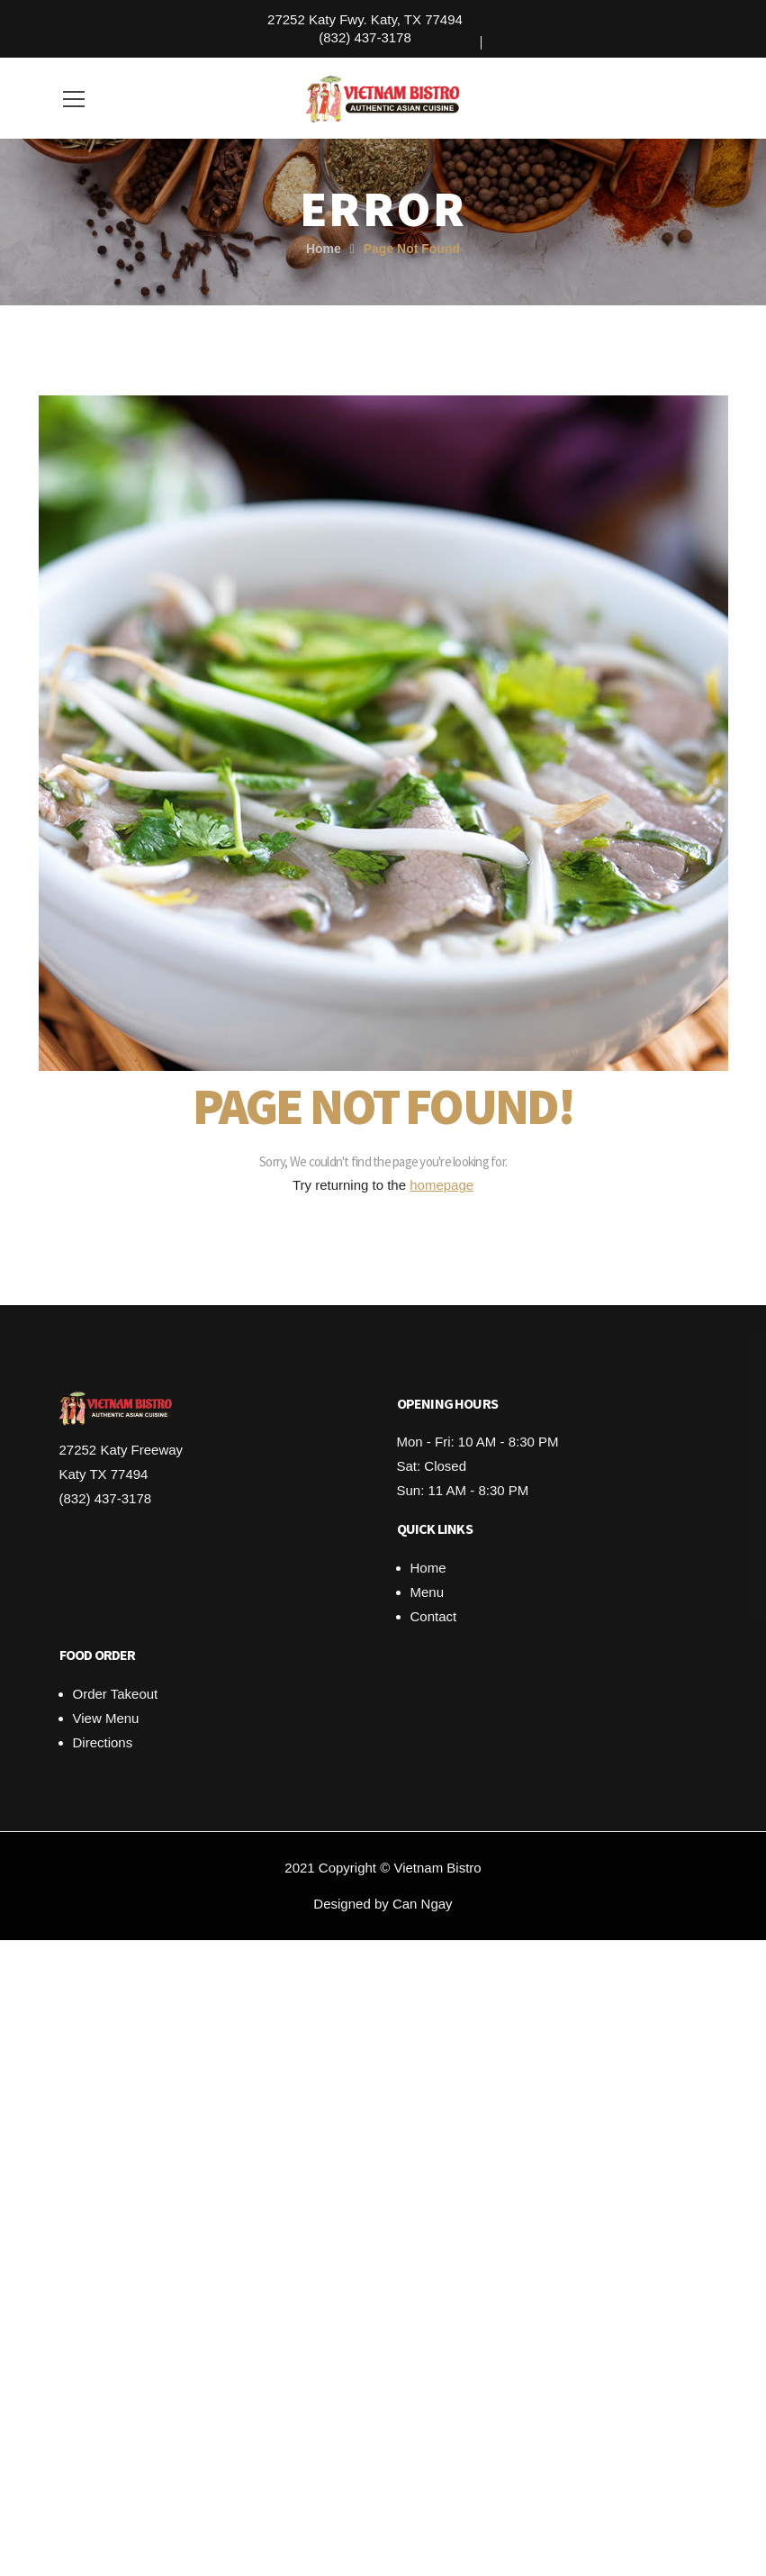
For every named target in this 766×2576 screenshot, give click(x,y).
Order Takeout (115, 1693)
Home (323, 248)
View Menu (106, 1718)
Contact (433, 1616)
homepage (441, 1185)
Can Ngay (422, 1903)
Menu (427, 1592)
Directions (103, 1742)
